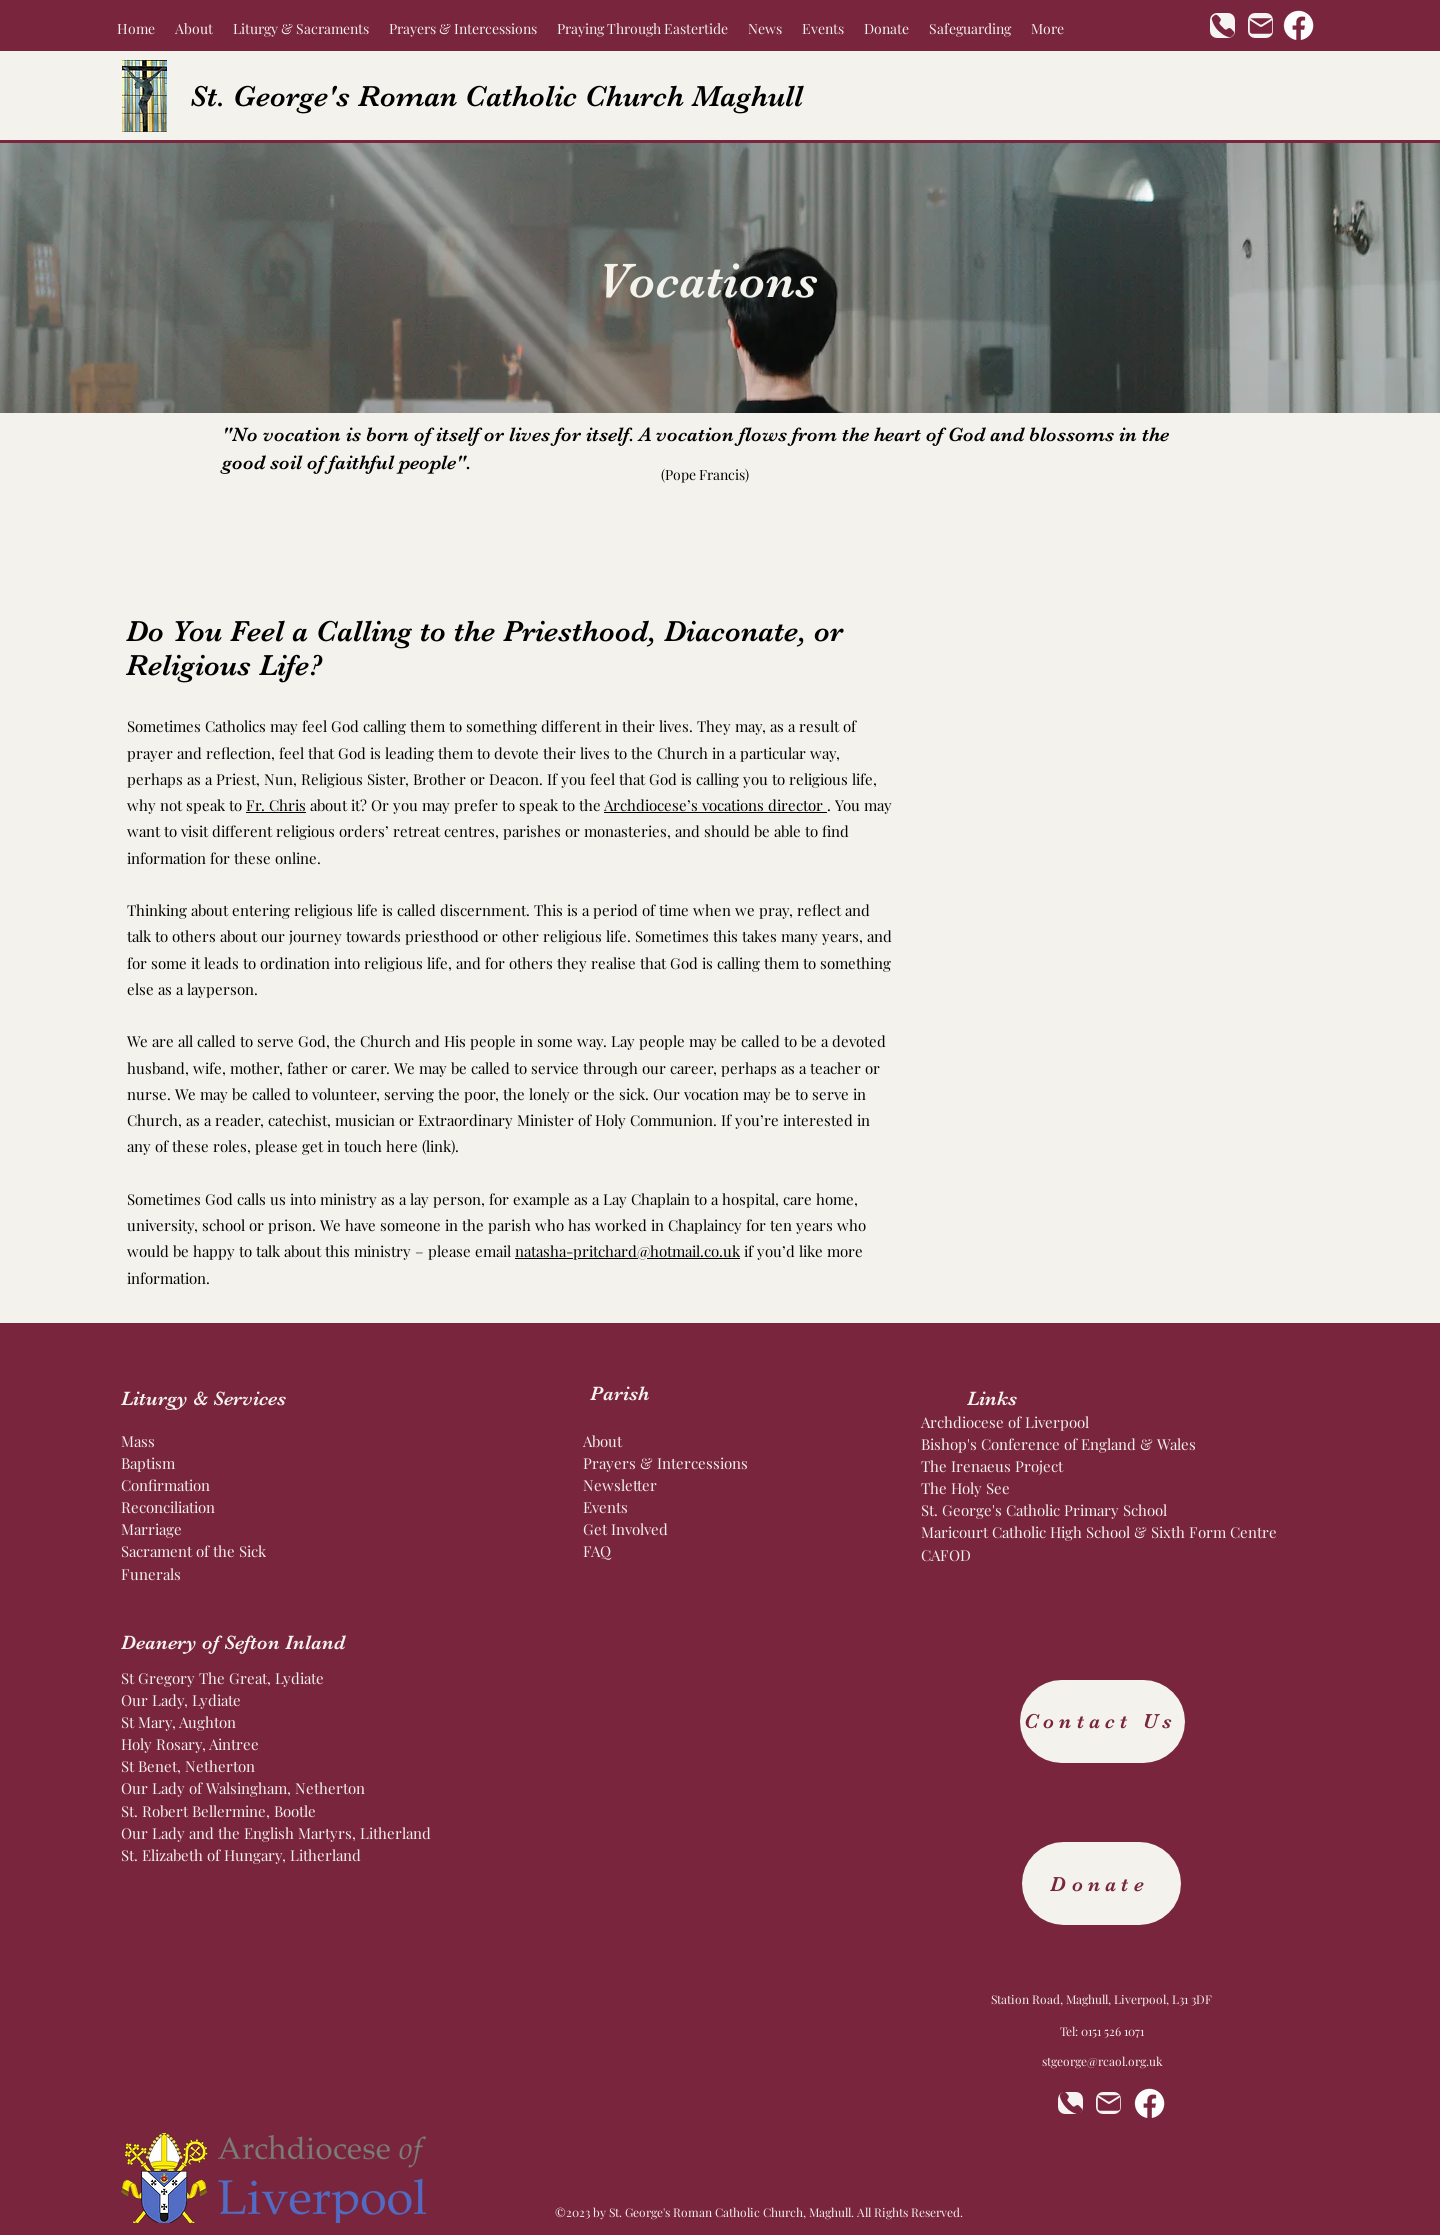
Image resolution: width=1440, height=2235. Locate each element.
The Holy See (967, 1488)
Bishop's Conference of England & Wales (1060, 1444)
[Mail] (1260, 25)
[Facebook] (1298, 25)
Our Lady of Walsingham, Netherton (245, 1788)
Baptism (150, 1463)
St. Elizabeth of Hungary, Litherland (241, 1855)
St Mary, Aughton (178, 1722)
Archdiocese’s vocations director (715, 805)
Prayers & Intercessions (667, 1463)
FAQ (597, 1551)
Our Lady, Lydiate (181, 1700)
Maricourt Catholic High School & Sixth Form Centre (1099, 1532)
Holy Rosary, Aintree (190, 1744)
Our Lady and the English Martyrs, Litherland (278, 1833)
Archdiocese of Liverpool (1007, 1422)
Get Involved (627, 1529)
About (602, 1441)
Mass (138, 1441)
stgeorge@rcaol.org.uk (1102, 2061)
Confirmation (165, 1485)
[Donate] (1101, 1883)
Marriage (151, 1529)
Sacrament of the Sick (193, 1551)
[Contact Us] (1102, 1721)
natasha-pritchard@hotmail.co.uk (627, 1251)
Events (605, 1507)
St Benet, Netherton (188, 1766)
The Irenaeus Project (992, 1466)
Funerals (151, 1574)
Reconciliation (168, 1507)
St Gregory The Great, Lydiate (222, 1678)
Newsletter (620, 1485)
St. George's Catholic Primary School (1044, 1510)
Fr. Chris (276, 805)
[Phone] (1222, 25)
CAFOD (946, 1555)
